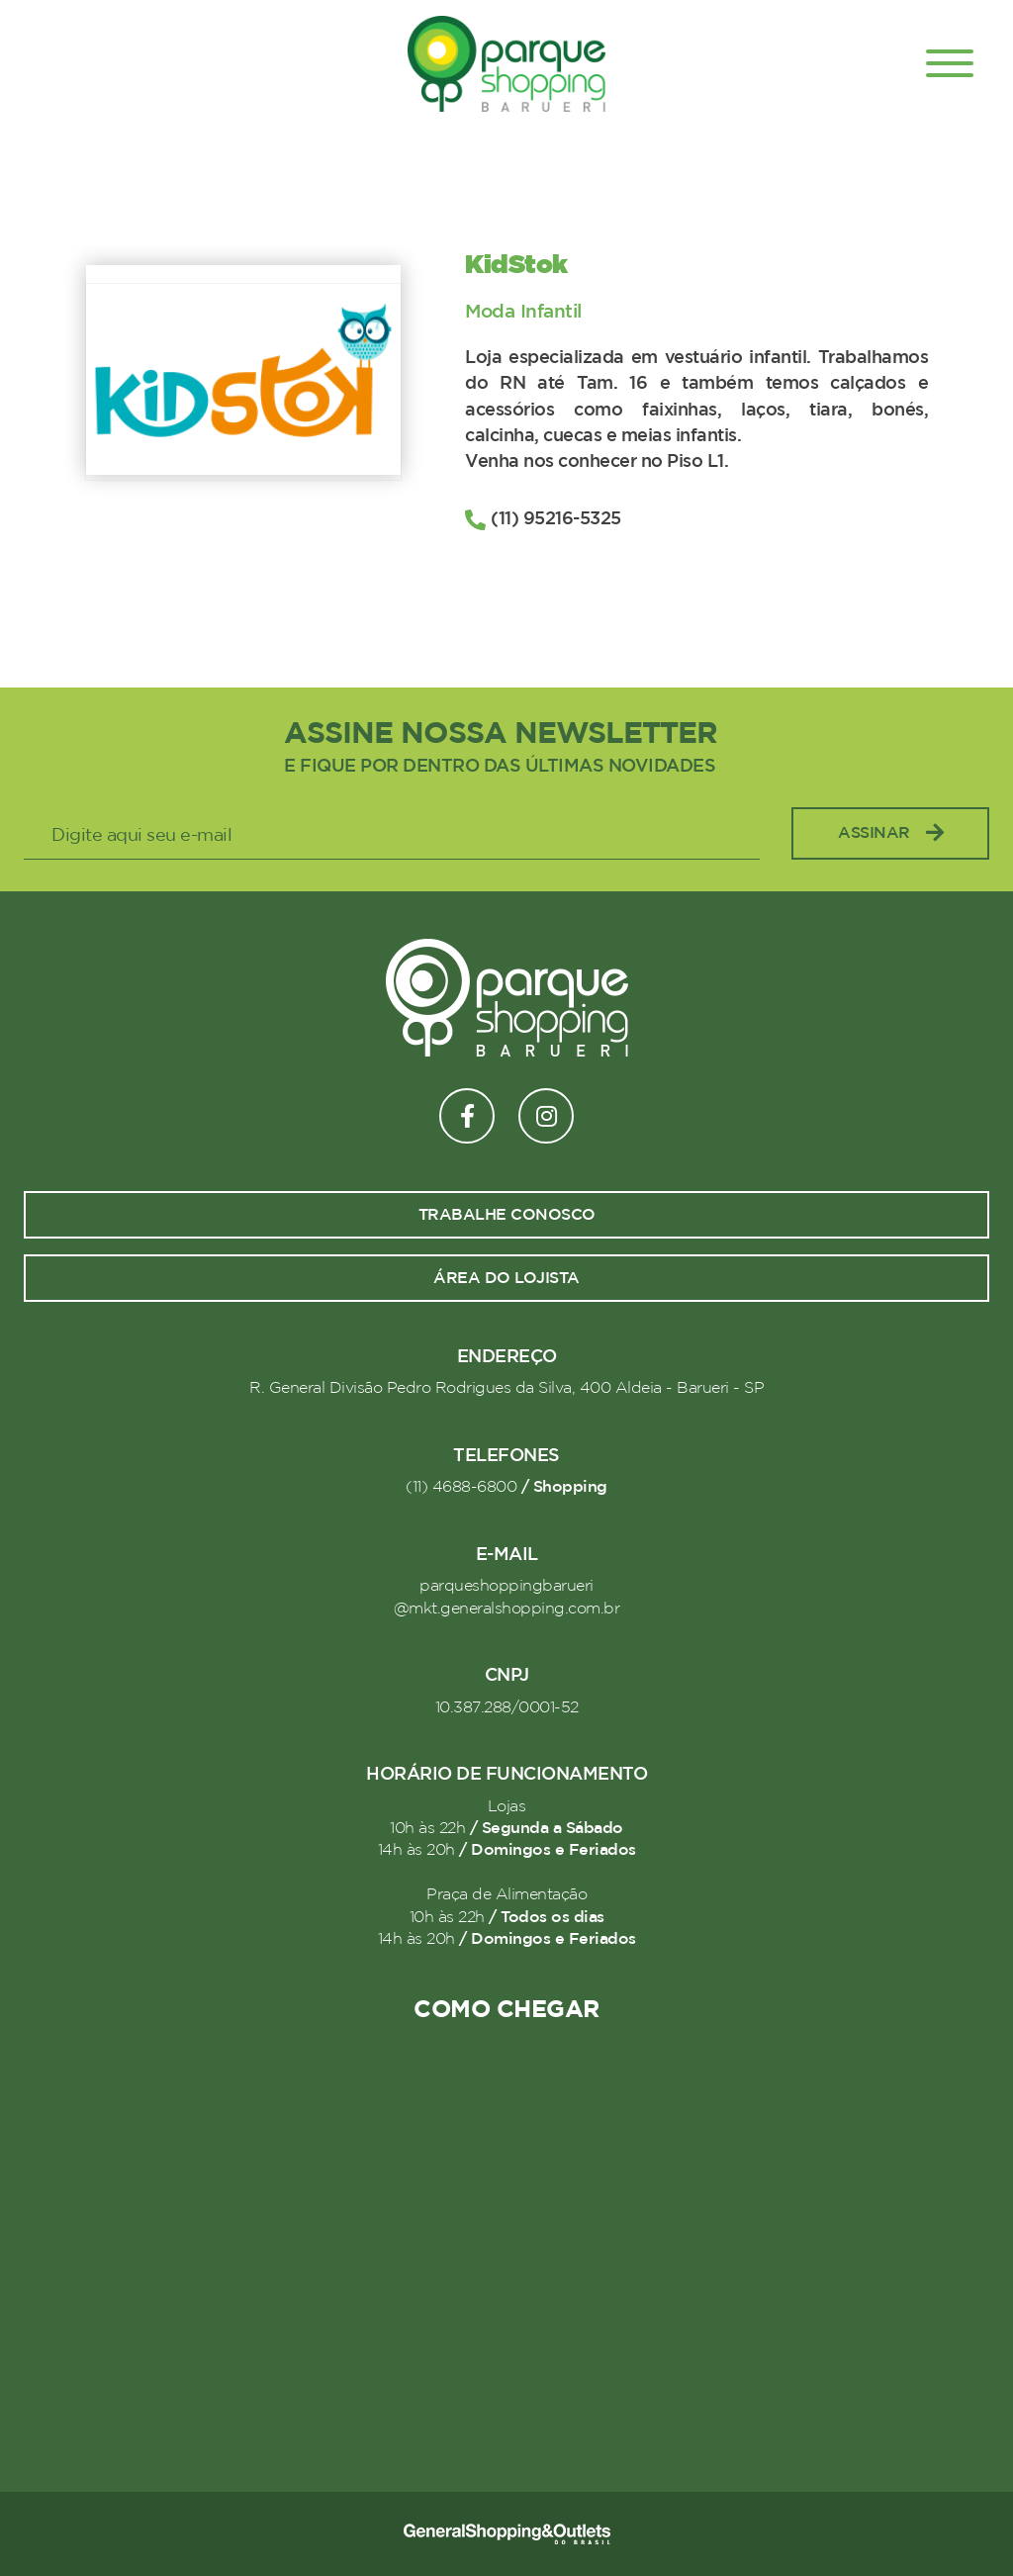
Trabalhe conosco (507, 1215)
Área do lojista (506, 1278)
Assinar (890, 833)
